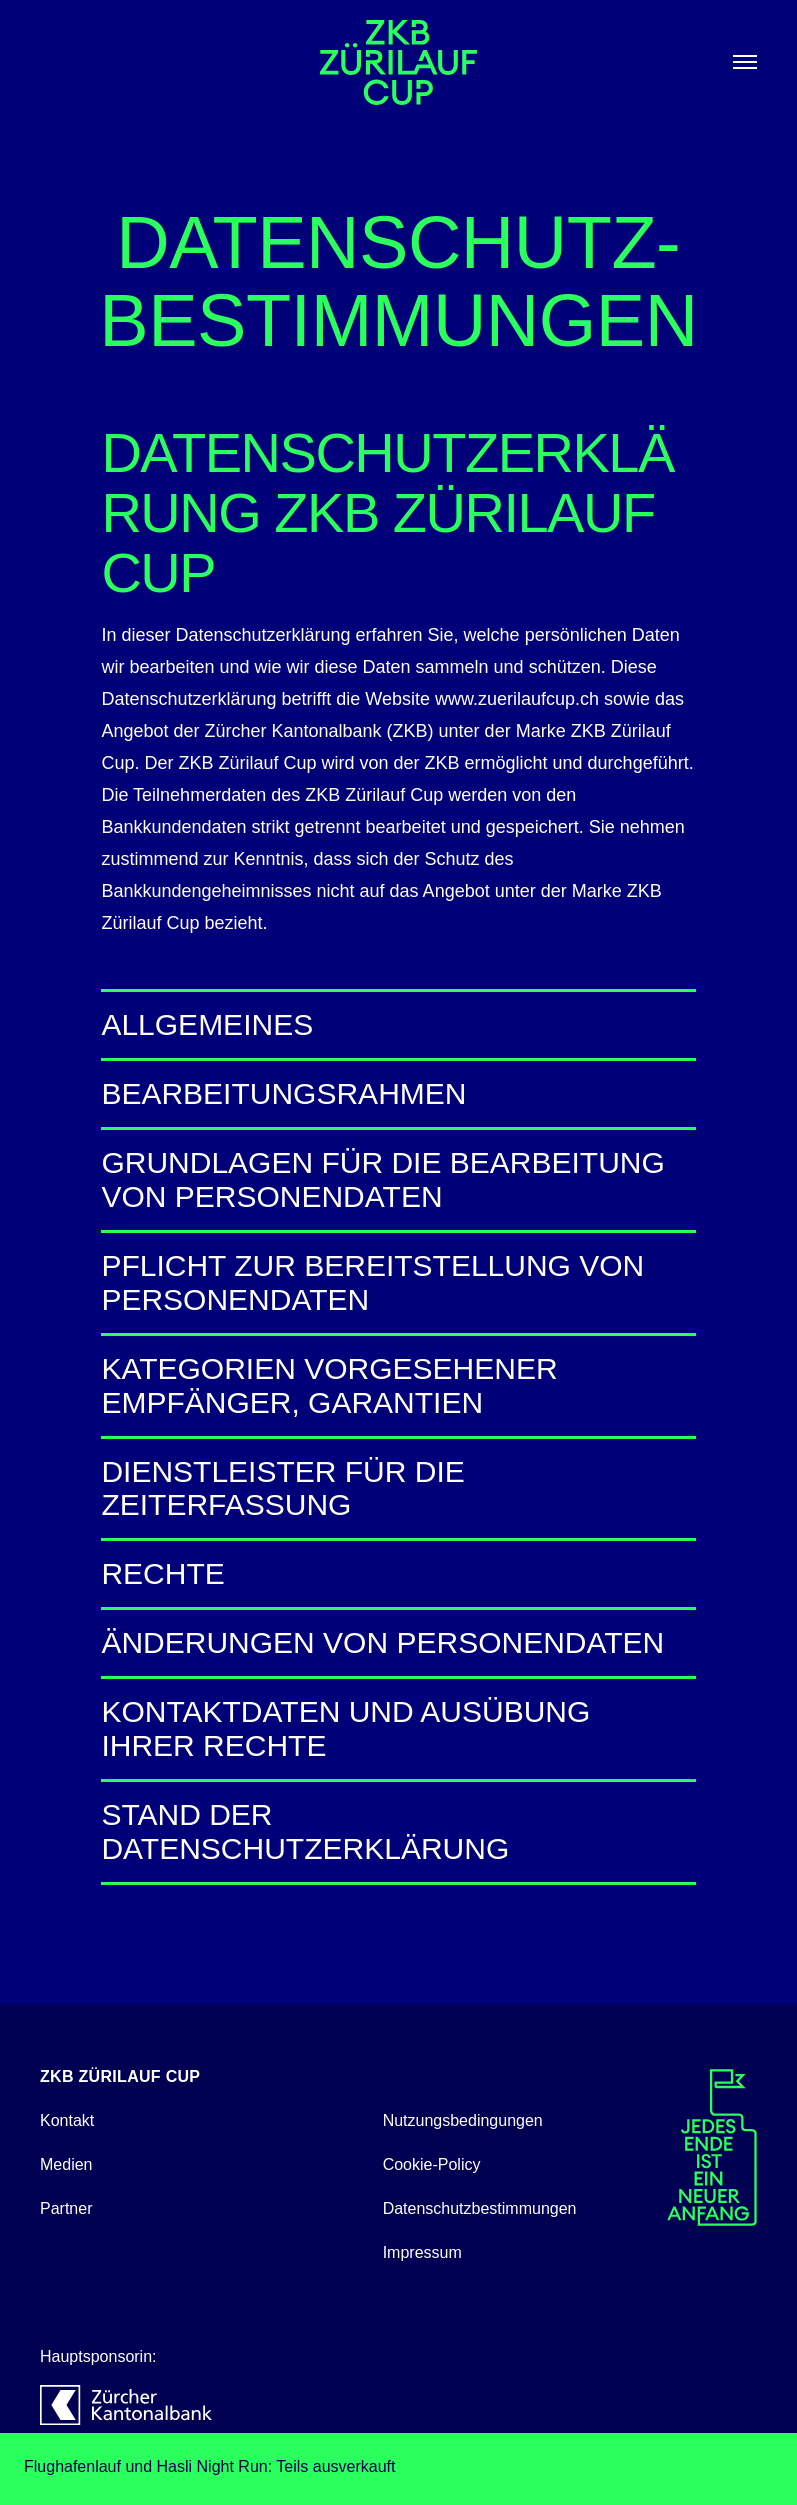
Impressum (422, 2252)
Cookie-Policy (432, 2164)
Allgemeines (398, 1024)
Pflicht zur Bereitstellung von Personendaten (398, 1282)
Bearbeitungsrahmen (398, 1093)
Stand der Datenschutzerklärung (398, 1831)
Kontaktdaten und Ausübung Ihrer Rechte (398, 1728)
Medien (66, 2164)
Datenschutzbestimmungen (480, 2208)
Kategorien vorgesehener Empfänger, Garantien (398, 1385)
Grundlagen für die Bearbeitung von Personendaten (398, 1179)
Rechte (398, 1573)
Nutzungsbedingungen (463, 2120)
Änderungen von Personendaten (398, 1642)
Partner (66, 2208)
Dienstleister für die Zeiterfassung (398, 1488)
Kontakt (67, 2120)
